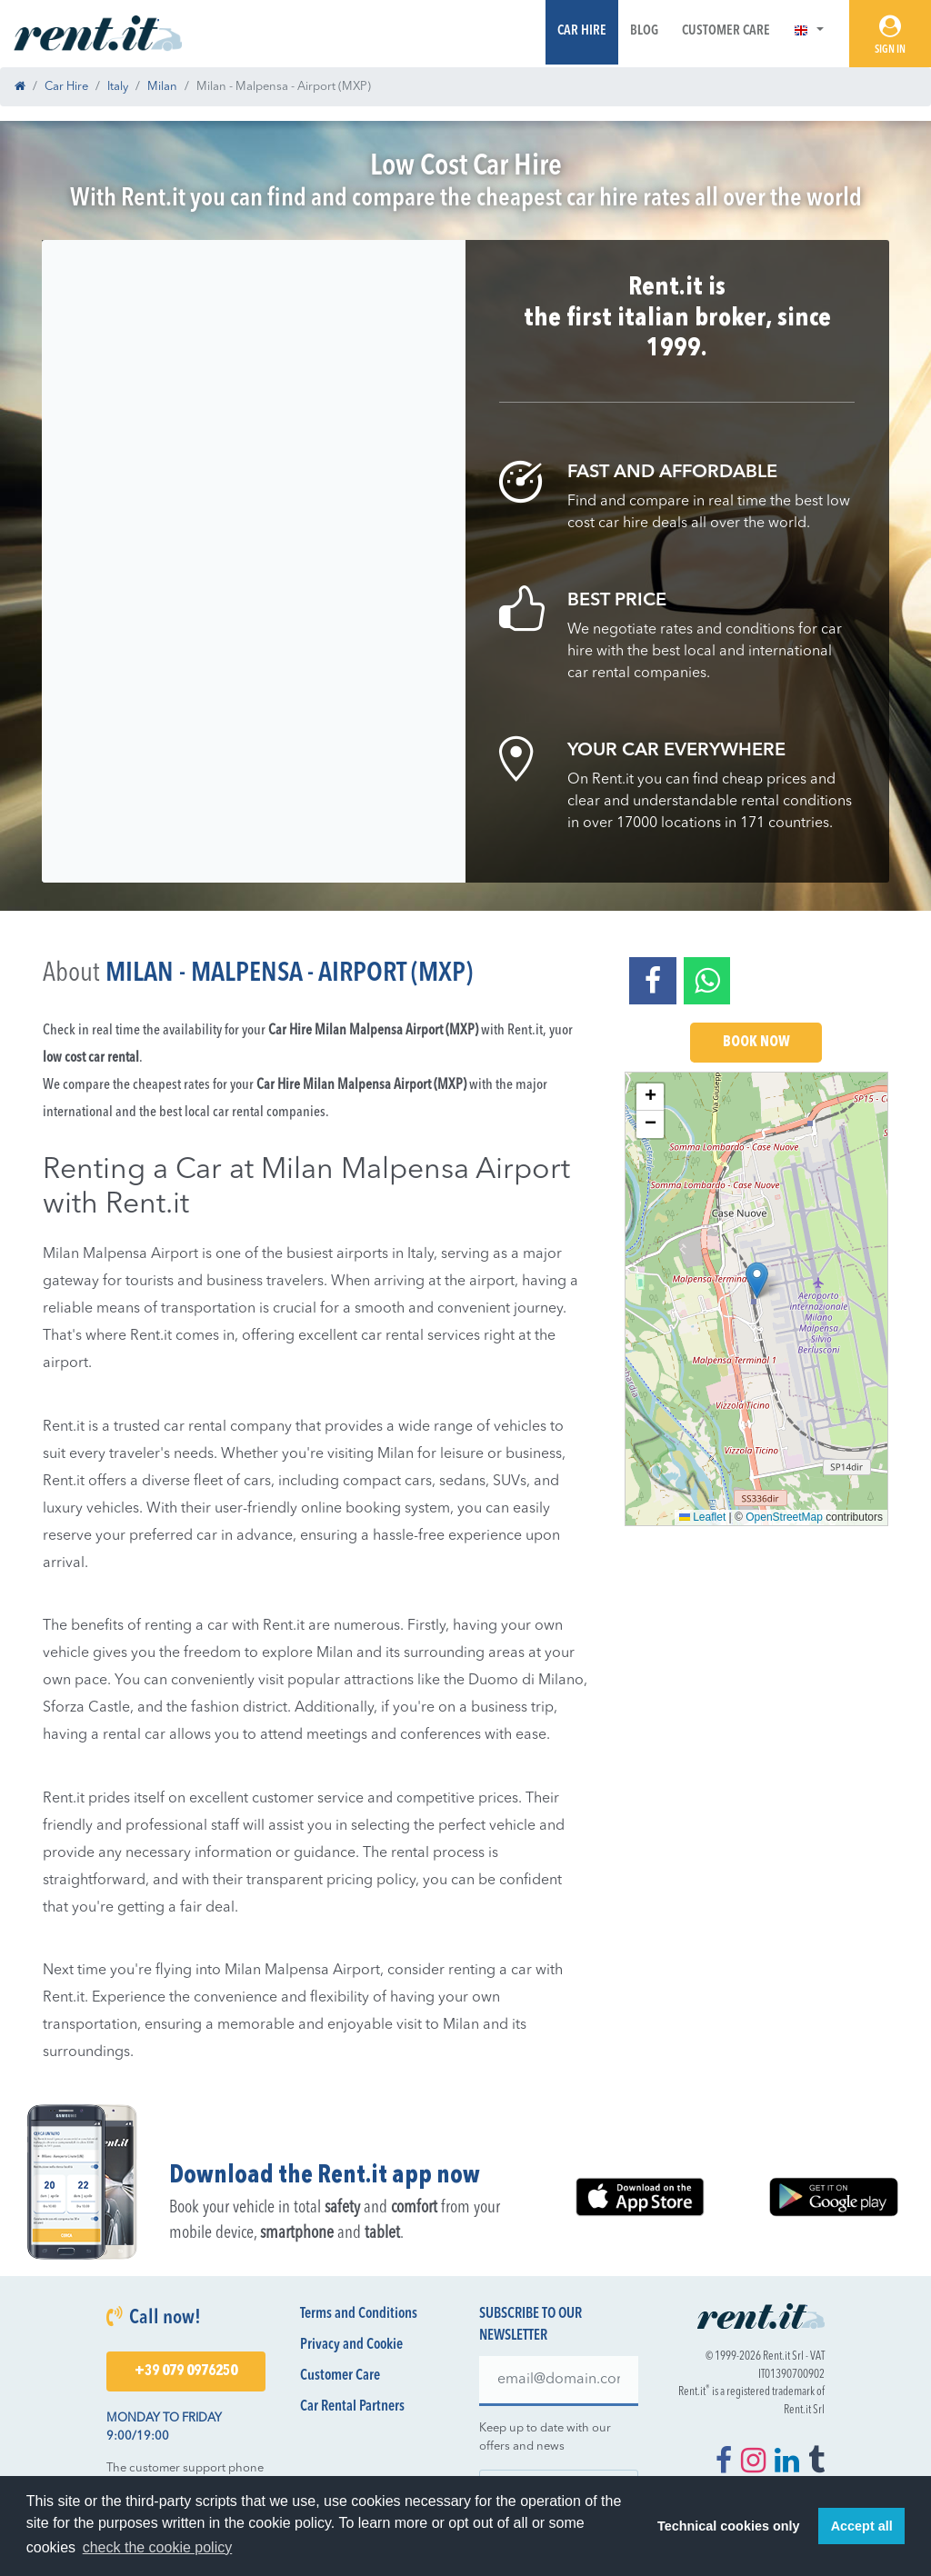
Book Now (756, 1042)
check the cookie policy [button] (158, 2547)
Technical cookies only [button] (728, 2526)
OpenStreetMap (784, 1517)
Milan (162, 87)
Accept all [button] (862, 2526)
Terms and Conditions (358, 2314)
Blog (644, 31)
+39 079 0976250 (186, 2371)
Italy (117, 87)
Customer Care (726, 31)
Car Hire (581, 31)
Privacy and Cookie (351, 2345)
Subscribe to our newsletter (530, 2325)
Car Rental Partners (352, 2407)
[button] (809, 31)
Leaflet (702, 1517)
